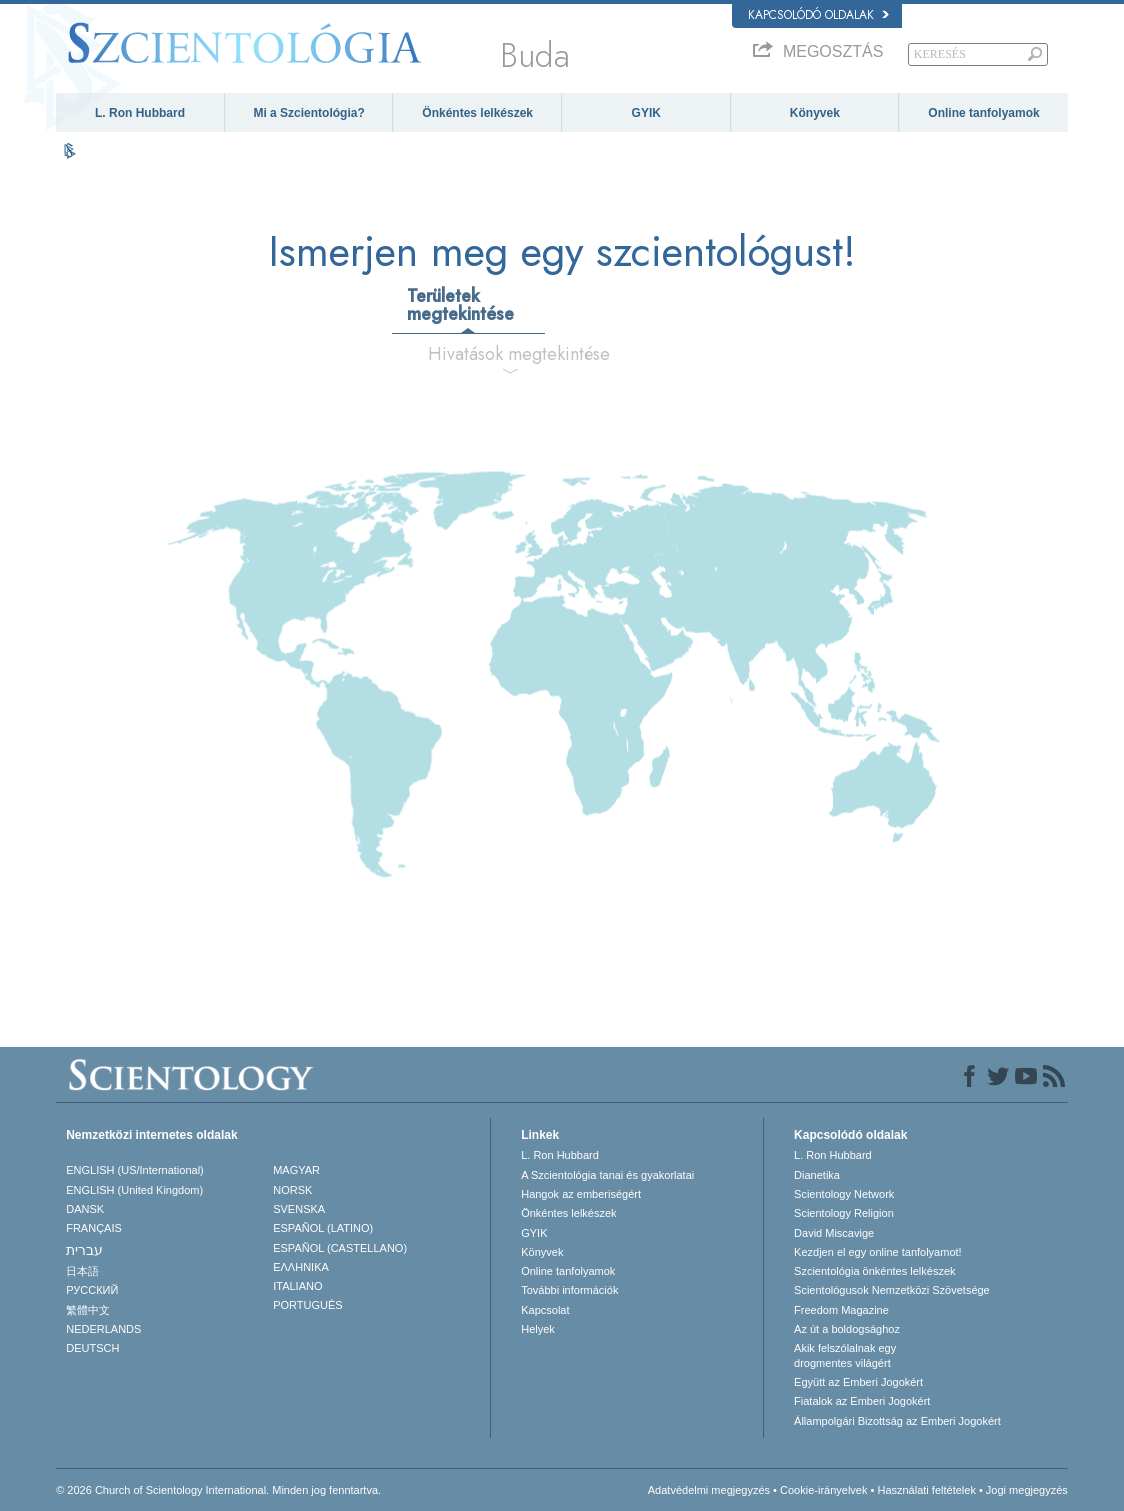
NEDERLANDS (103, 1329)
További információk (569, 1290)
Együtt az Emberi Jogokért (858, 1382)
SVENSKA (299, 1209)
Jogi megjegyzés (1027, 1490)
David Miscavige (834, 1233)
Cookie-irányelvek (823, 1490)
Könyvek (815, 113)
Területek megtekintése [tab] (460, 305)
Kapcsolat (545, 1310)
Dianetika (817, 1175)
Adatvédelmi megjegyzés (709, 1490)
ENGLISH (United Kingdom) (134, 1190)
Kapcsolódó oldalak (818, 15)
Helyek (538, 1329)
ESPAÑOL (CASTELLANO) (340, 1248)
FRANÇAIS (94, 1228)
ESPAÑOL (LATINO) (323, 1228)
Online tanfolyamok (983, 113)
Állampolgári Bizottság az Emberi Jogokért (897, 1421)
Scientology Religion (844, 1213)
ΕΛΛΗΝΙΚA (301, 1267)
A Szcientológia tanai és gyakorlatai (607, 1175)
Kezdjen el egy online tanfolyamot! (878, 1252)
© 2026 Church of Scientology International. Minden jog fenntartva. (218, 1490)
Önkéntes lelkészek (477, 113)
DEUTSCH (92, 1348)
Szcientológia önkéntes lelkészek (874, 1271)
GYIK (646, 113)
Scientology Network (844, 1194)
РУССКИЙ (92, 1290)
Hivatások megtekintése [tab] (517, 354)
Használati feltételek (926, 1490)
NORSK (292, 1190)
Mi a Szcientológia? (308, 113)
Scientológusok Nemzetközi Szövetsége (892, 1290)
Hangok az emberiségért (581, 1194)
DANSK (85, 1209)
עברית (84, 1250)
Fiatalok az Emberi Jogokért (862, 1401)
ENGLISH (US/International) (135, 1170)
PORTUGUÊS (307, 1305)
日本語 (82, 1271)
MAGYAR (296, 1170)
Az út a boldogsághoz (847, 1329)
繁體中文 (88, 1310)
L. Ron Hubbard (140, 113)
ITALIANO (297, 1286)
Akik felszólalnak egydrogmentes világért (845, 1355)
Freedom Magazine (841, 1310)
